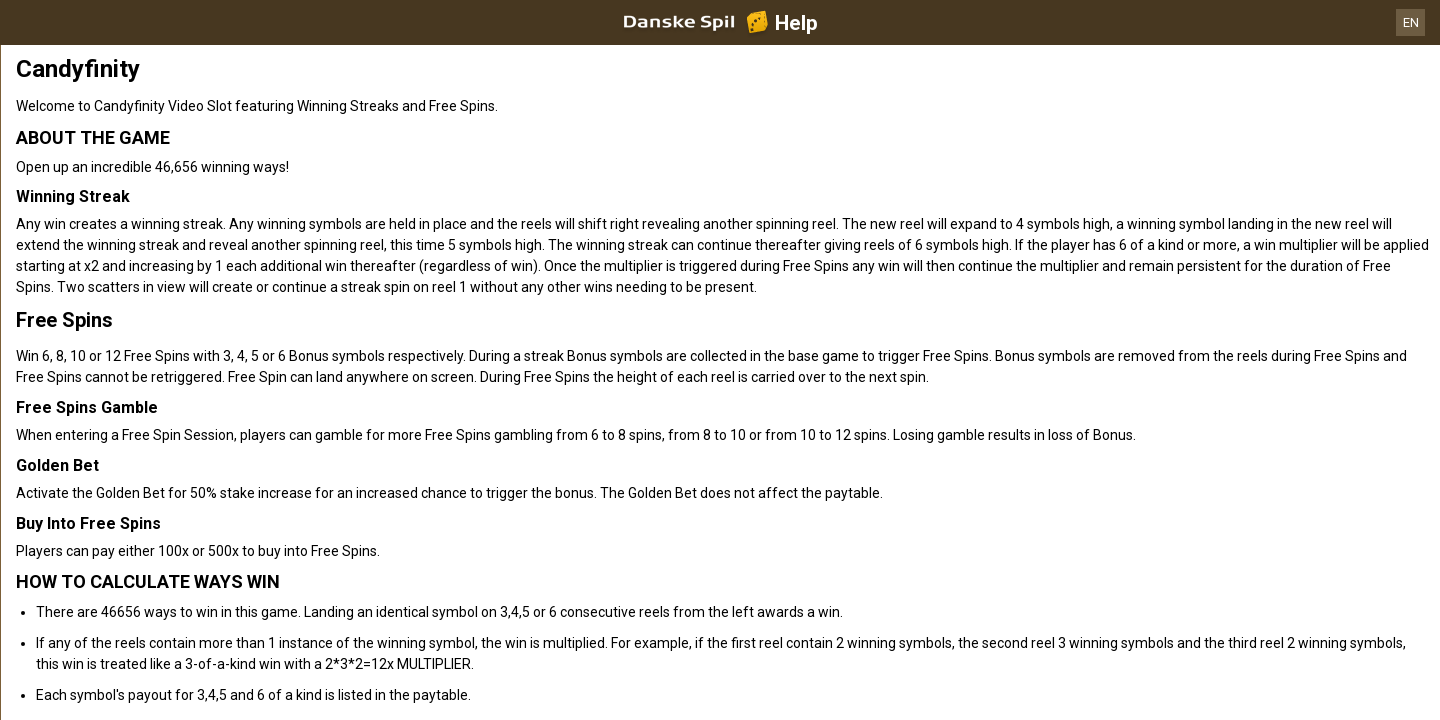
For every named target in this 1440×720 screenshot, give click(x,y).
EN (1411, 22)
